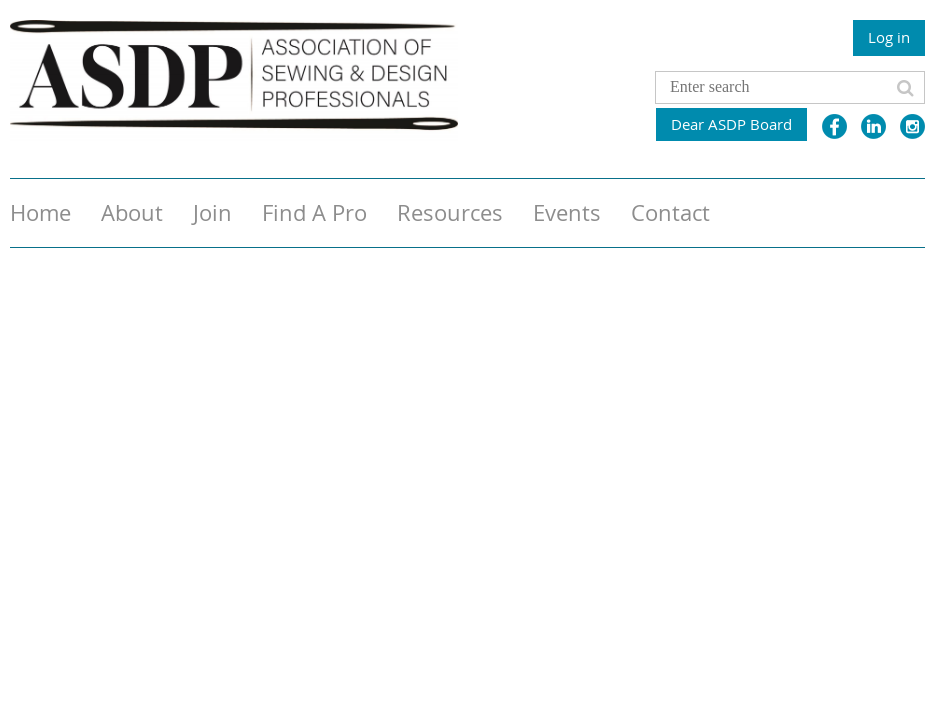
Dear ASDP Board (731, 124)
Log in (889, 37)
